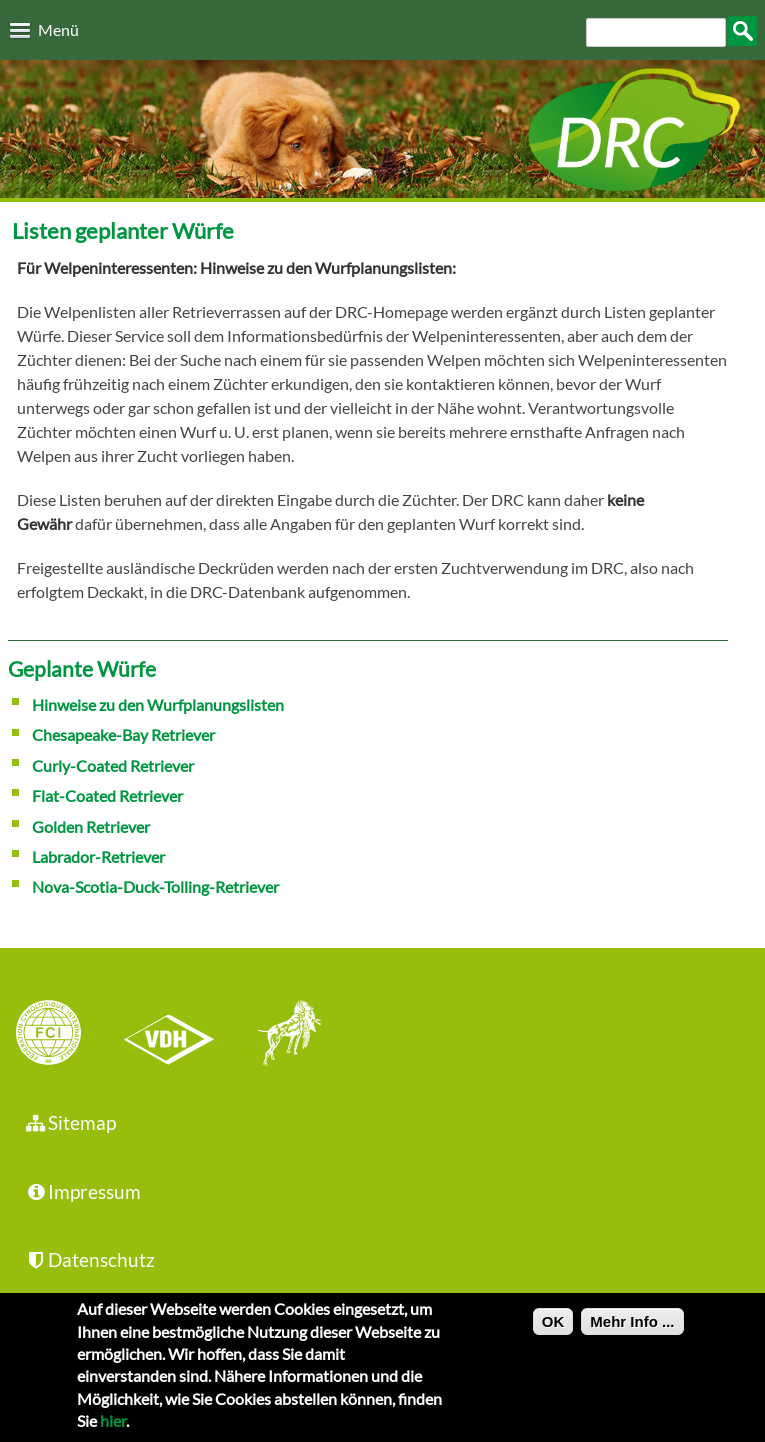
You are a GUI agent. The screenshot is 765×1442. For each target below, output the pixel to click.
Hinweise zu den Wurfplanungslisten (158, 704)
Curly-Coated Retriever (113, 765)
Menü (58, 29)
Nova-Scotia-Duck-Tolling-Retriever (155, 886)
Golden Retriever (91, 826)
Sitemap (70, 1122)
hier (113, 1428)
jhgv (282, 1035)
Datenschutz (90, 1259)
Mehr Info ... (632, 1329)
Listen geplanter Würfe (123, 230)
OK (553, 1329)
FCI (66, 1035)
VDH (174, 1035)
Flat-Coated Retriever (107, 795)
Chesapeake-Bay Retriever (123, 734)
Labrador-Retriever (98, 856)
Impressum (83, 1191)
